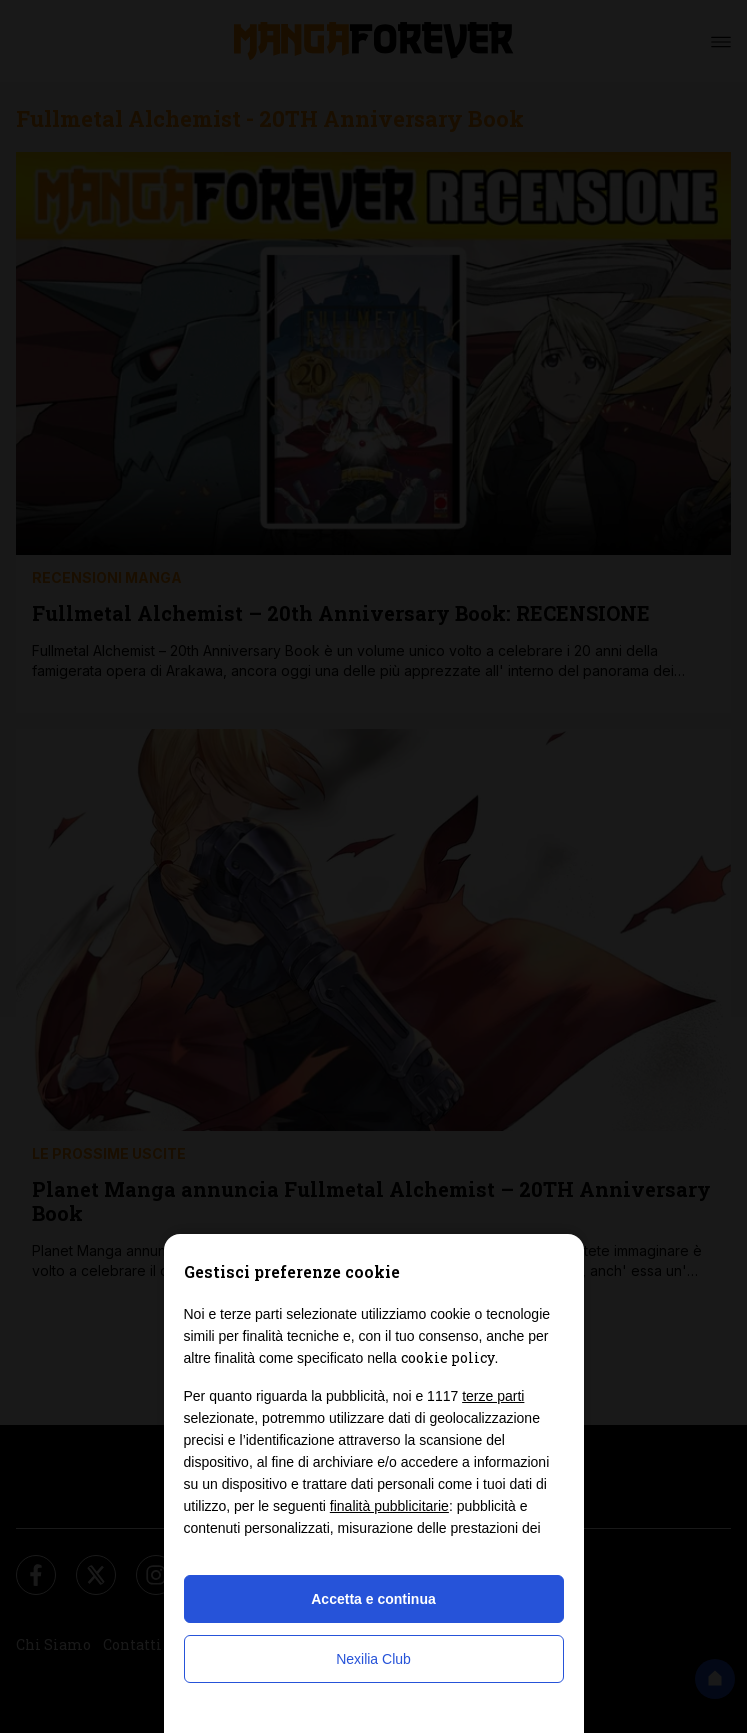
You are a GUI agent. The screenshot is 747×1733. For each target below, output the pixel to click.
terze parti (493, 1396)
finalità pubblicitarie (389, 1506)
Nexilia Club (373, 1659)
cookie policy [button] (448, 1357)
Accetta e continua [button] (373, 1599)
